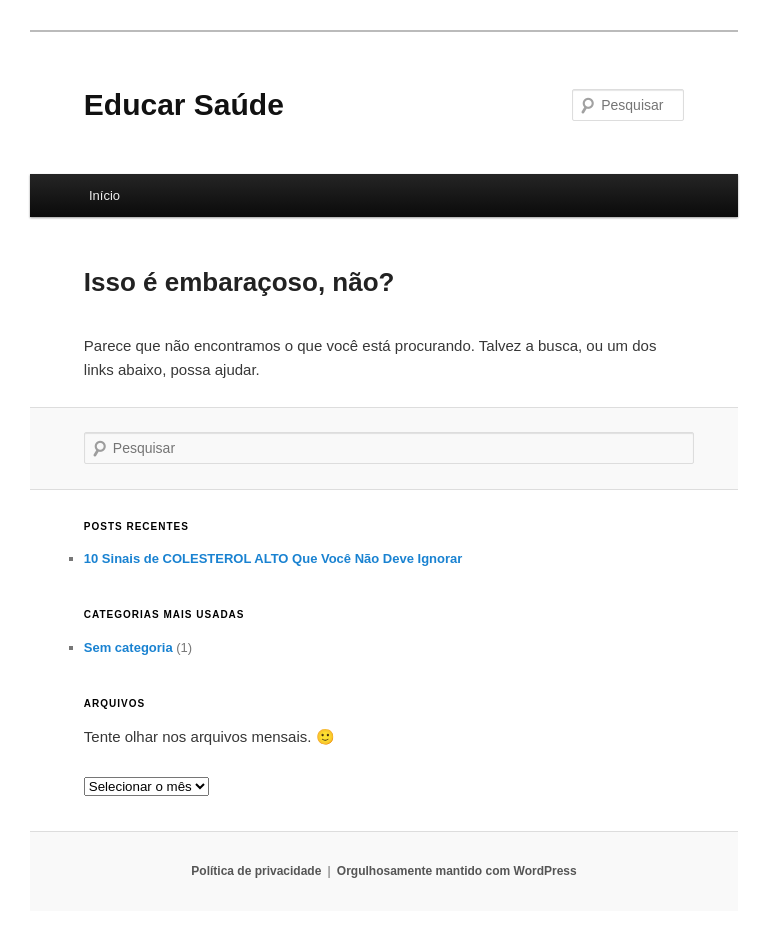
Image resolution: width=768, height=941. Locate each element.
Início (104, 195)
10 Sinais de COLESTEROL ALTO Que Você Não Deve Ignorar (273, 558)
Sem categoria (128, 647)
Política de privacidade (256, 871)
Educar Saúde (184, 104)
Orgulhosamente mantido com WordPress (457, 871)
